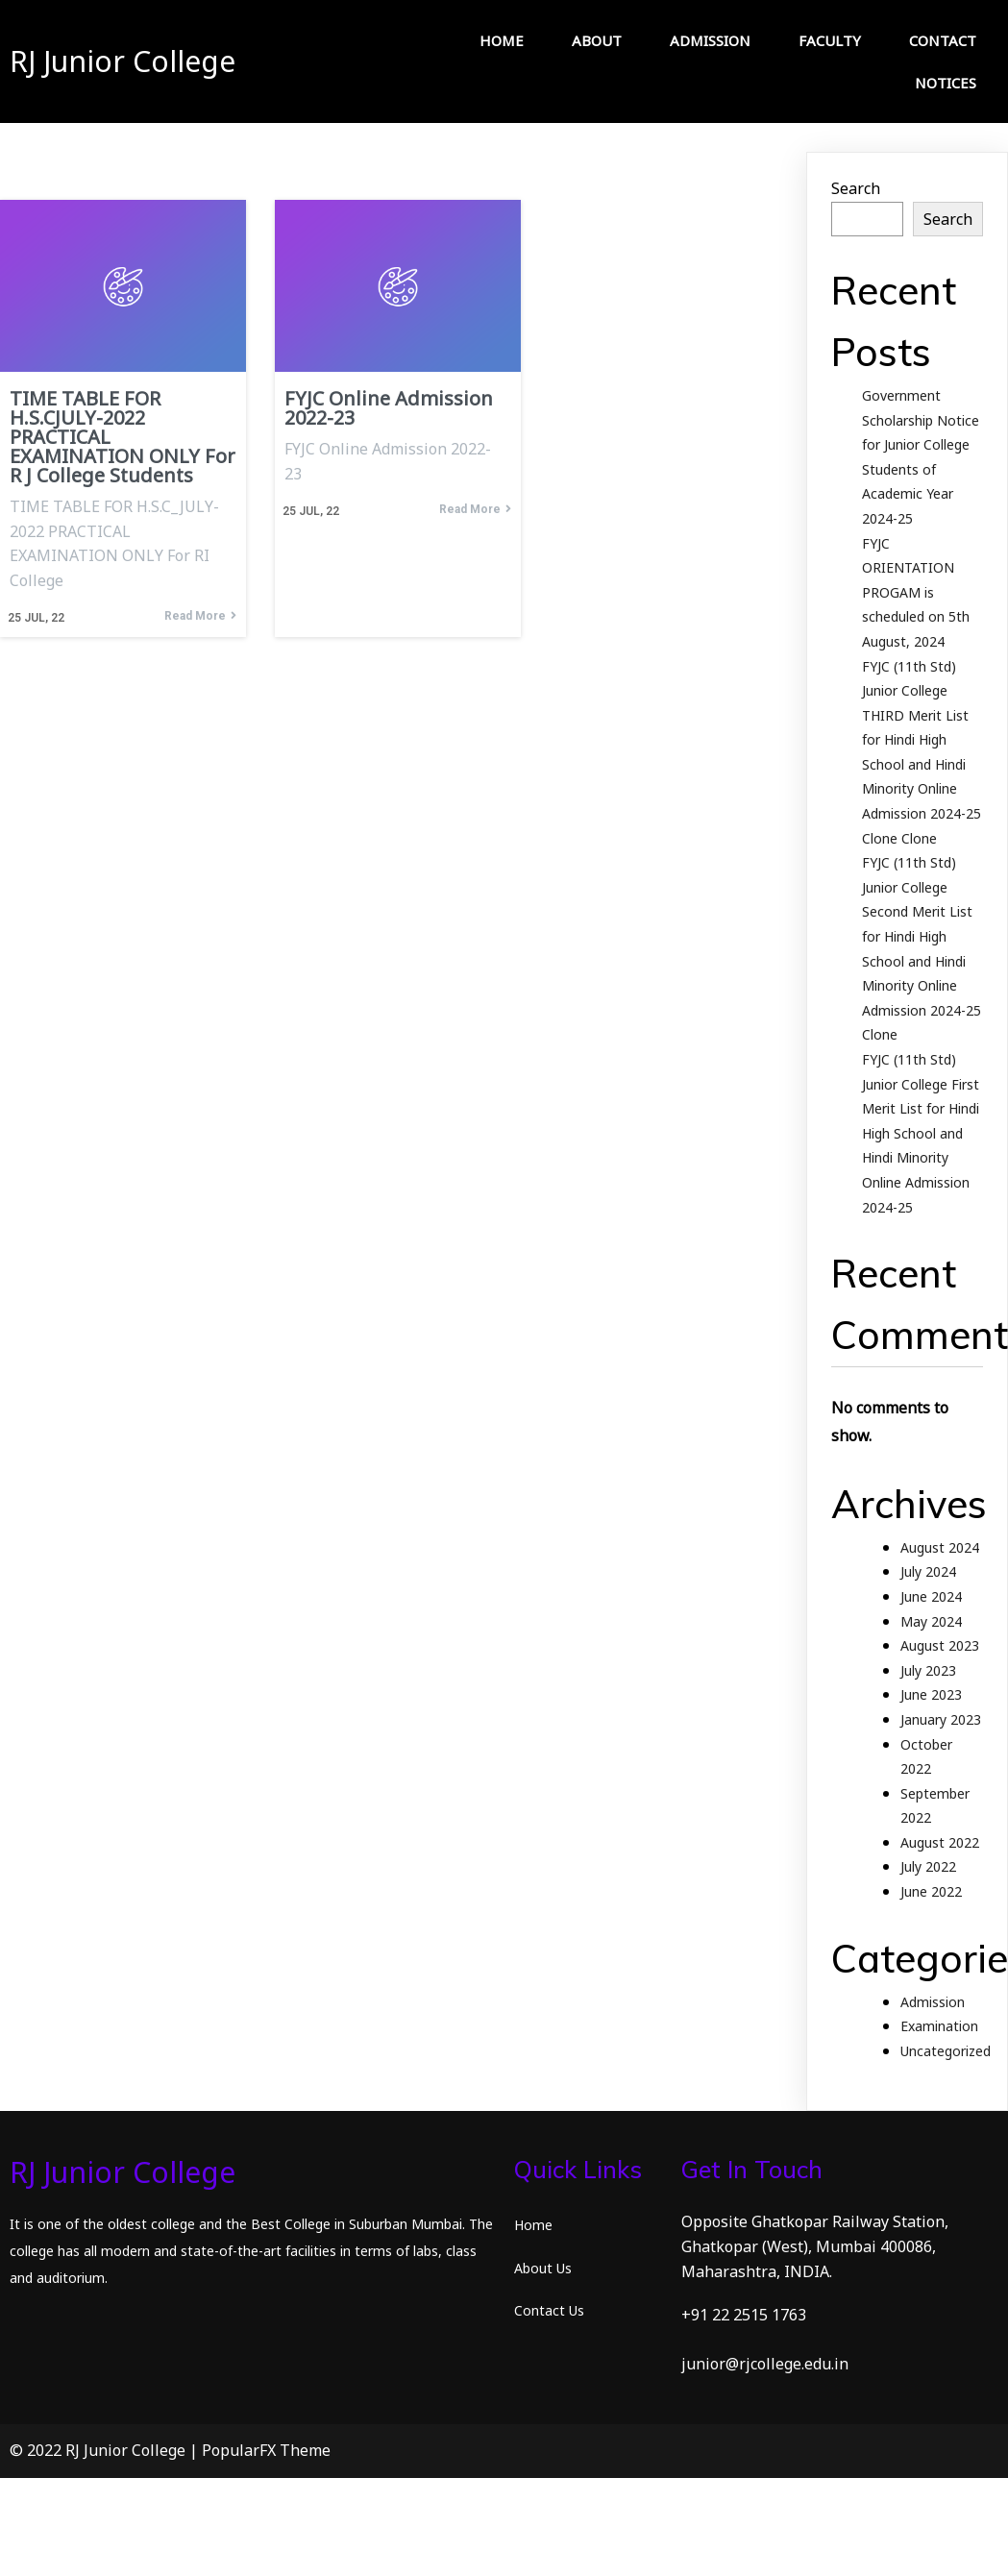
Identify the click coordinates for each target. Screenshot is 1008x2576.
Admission (932, 2002)
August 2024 (939, 1547)
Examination (939, 2026)
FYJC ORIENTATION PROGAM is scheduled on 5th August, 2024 (916, 592)
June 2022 (931, 1891)
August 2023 (939, 1645)
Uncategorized (945, 2051)
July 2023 (928, 1670)
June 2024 (931, 1596)
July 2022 (928, 1866)
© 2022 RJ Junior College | (106, 2450)
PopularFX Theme (266, 2450)
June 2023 (931, 1694)
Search (855, 188)
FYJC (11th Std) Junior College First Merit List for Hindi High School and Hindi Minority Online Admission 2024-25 (920, 1133)
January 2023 (940, 1719)
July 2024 (928, 1571)
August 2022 (939, 1842)
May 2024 (931, 1621)
